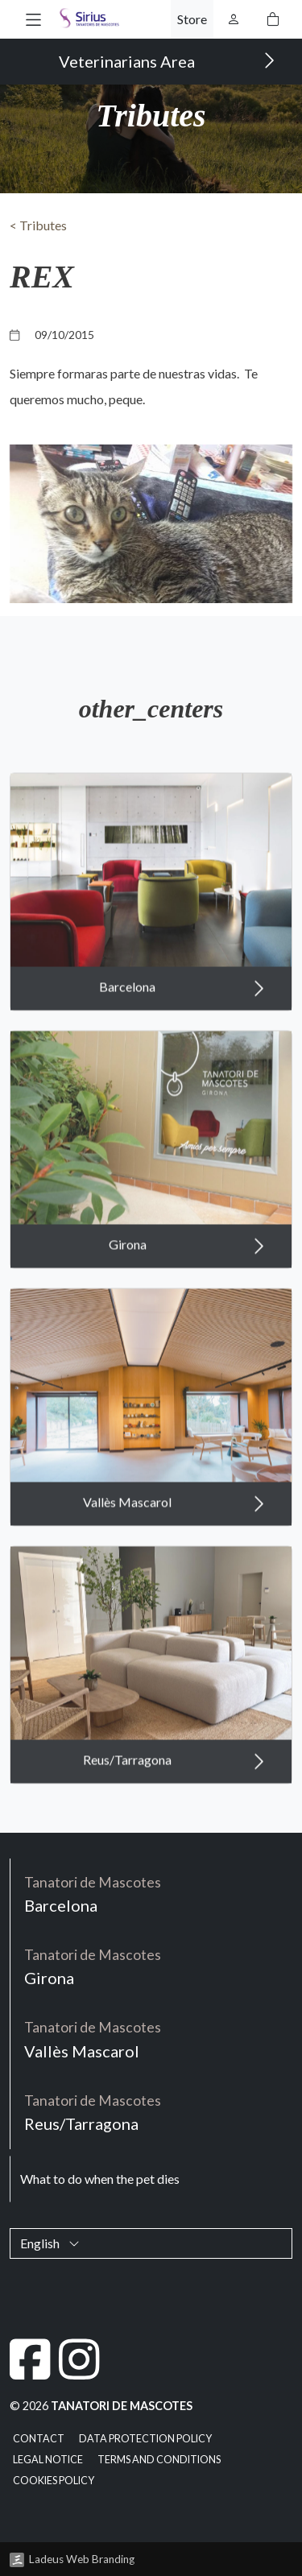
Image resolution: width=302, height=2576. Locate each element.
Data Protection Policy (145, 2439)
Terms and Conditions (159, 2460)
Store (192, 19)
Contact (38, 2439)
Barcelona (182, 1018)
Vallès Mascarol (174, 1533)
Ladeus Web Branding (81, 2559)
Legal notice (48, 2460)
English (50, 2243)
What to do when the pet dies (100, 2178)
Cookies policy (53, 2481)
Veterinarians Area (167, 60)
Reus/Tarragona (174, 1791)
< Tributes (38, 225)
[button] (33, 19)
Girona (187, 1275)
